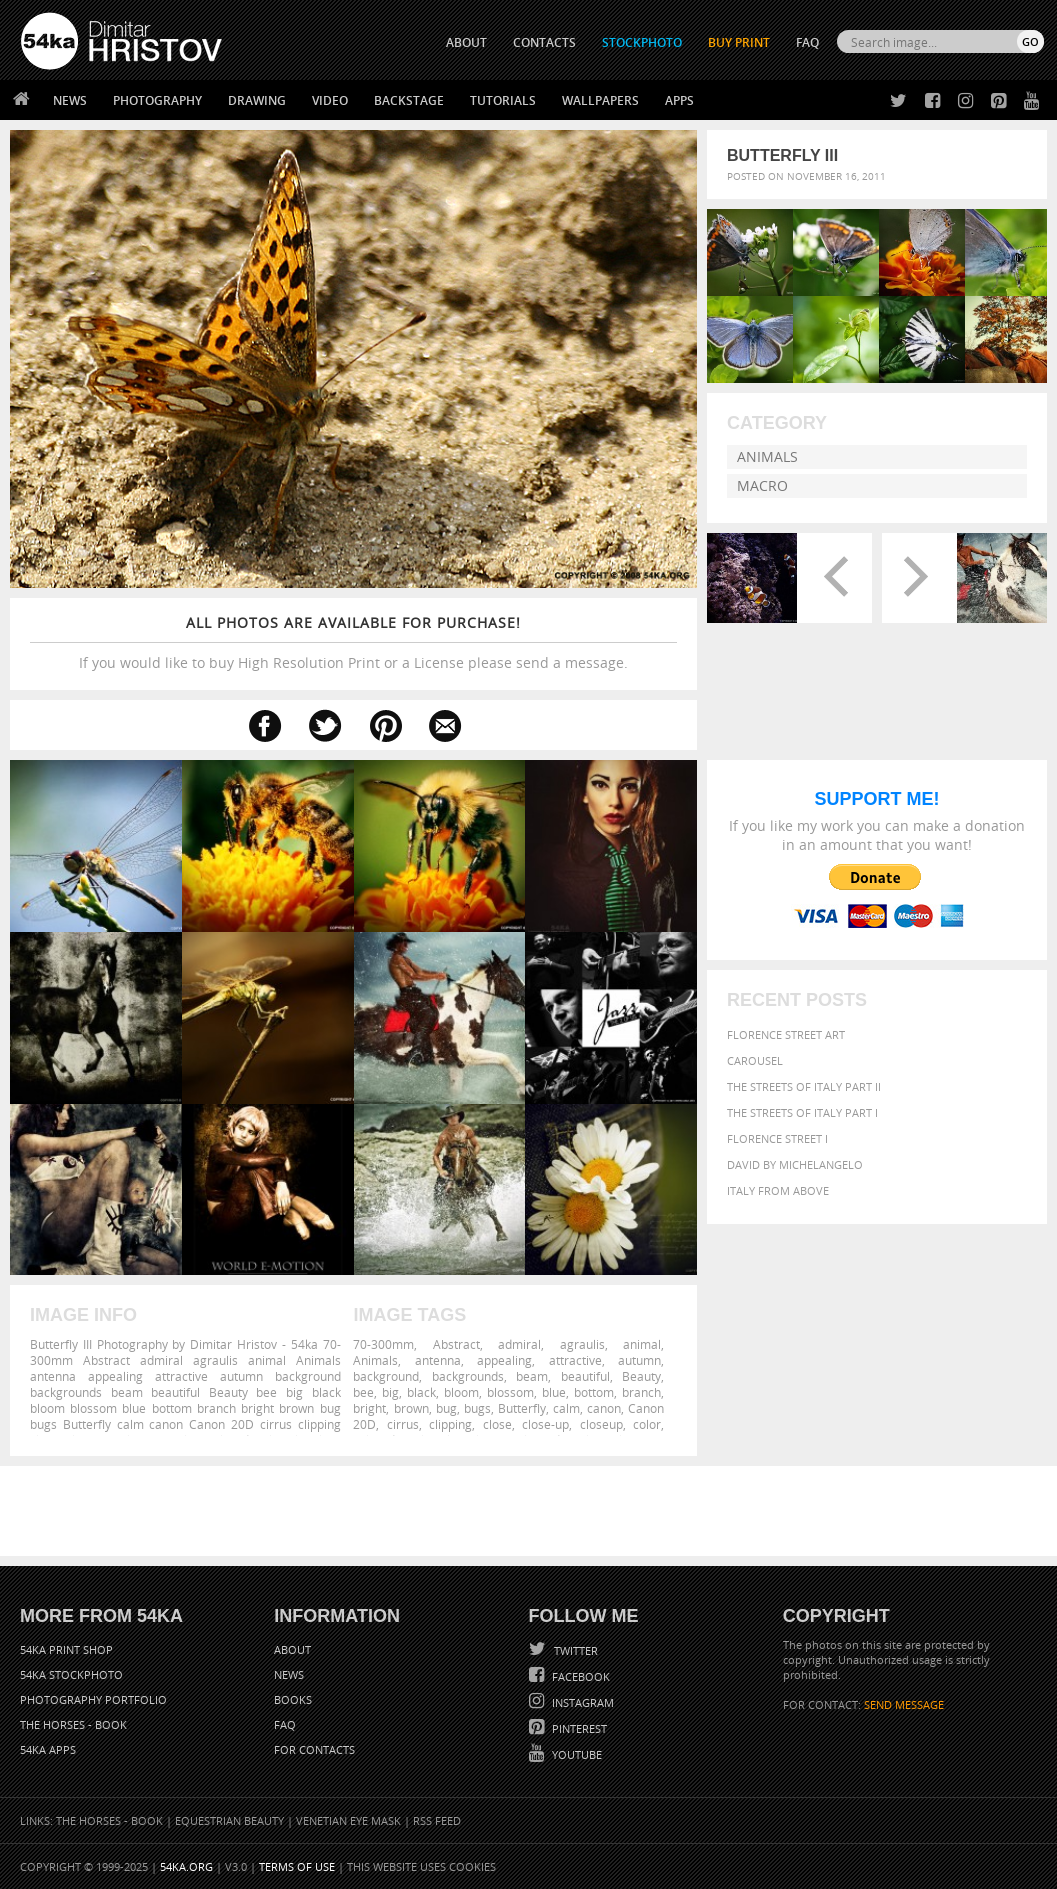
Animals (767, 456)
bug (446, 1408)
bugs (477, 1408)
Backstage (409, 100)
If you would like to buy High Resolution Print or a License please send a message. (353, 642)
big (390, 1392)
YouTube (575, 1754)
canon (604, 1408)
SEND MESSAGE (904, 1704)
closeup (601, 1424)
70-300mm (383, 1344)
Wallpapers (600, 100)
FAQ (807, 42)
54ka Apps (48, 1749)
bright (369, 1408)
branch (641, 1392)
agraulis (582, 1344)
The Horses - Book (73, 1724)
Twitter (574, 1650)
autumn (639, 1360)
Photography (157, 100)
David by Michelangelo (795, 1164)
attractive (575, 1360)
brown (411, 1408)
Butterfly (522, 1408)
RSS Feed (437, 1820)
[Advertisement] (533, 1511)
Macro (762, 485)
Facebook (579, 1676)
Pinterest (578, 1728)
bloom (461, 1392)
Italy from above (778, 1190)
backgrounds (468, 1376)
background (386, 1376)
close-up (545, 1424)
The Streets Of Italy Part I (802, 1112)
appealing (504, 1360)
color (647, 1424)
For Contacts (314, 1749)
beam (532, 1376)
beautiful (585, 1376)
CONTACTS (544, 42)
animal (642, 1344)
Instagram (581, 1702)
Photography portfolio (93, 1699)
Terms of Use (297, 1866)
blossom (510, 1392)
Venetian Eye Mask (348, 1820)
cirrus (403, 1424)
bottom (594, 1392)
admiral (519, 1344)
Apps (679, 100)
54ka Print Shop (66, 1649)
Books (293, 1699)
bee (363, 1392)
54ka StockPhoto (71, 1674)
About (292, 1649)
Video (330, 100)
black (421, 1392)
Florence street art (786, 1034)
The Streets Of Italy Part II (804, 1086)
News (70, 100)
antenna (438, 1360)
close (497, 1424)
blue (554, 1392)
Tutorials (503, 100)
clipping (450, 1424)
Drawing (257, 100)
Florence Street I (777, 1138)
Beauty (641, 1376)
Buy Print (739, 42)
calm (566, 1408)
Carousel (755, 1060)
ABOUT (466, 42)
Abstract (456, 1344)
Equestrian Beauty (229, 1820)
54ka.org (186, 1866)
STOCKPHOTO (642, 42)
